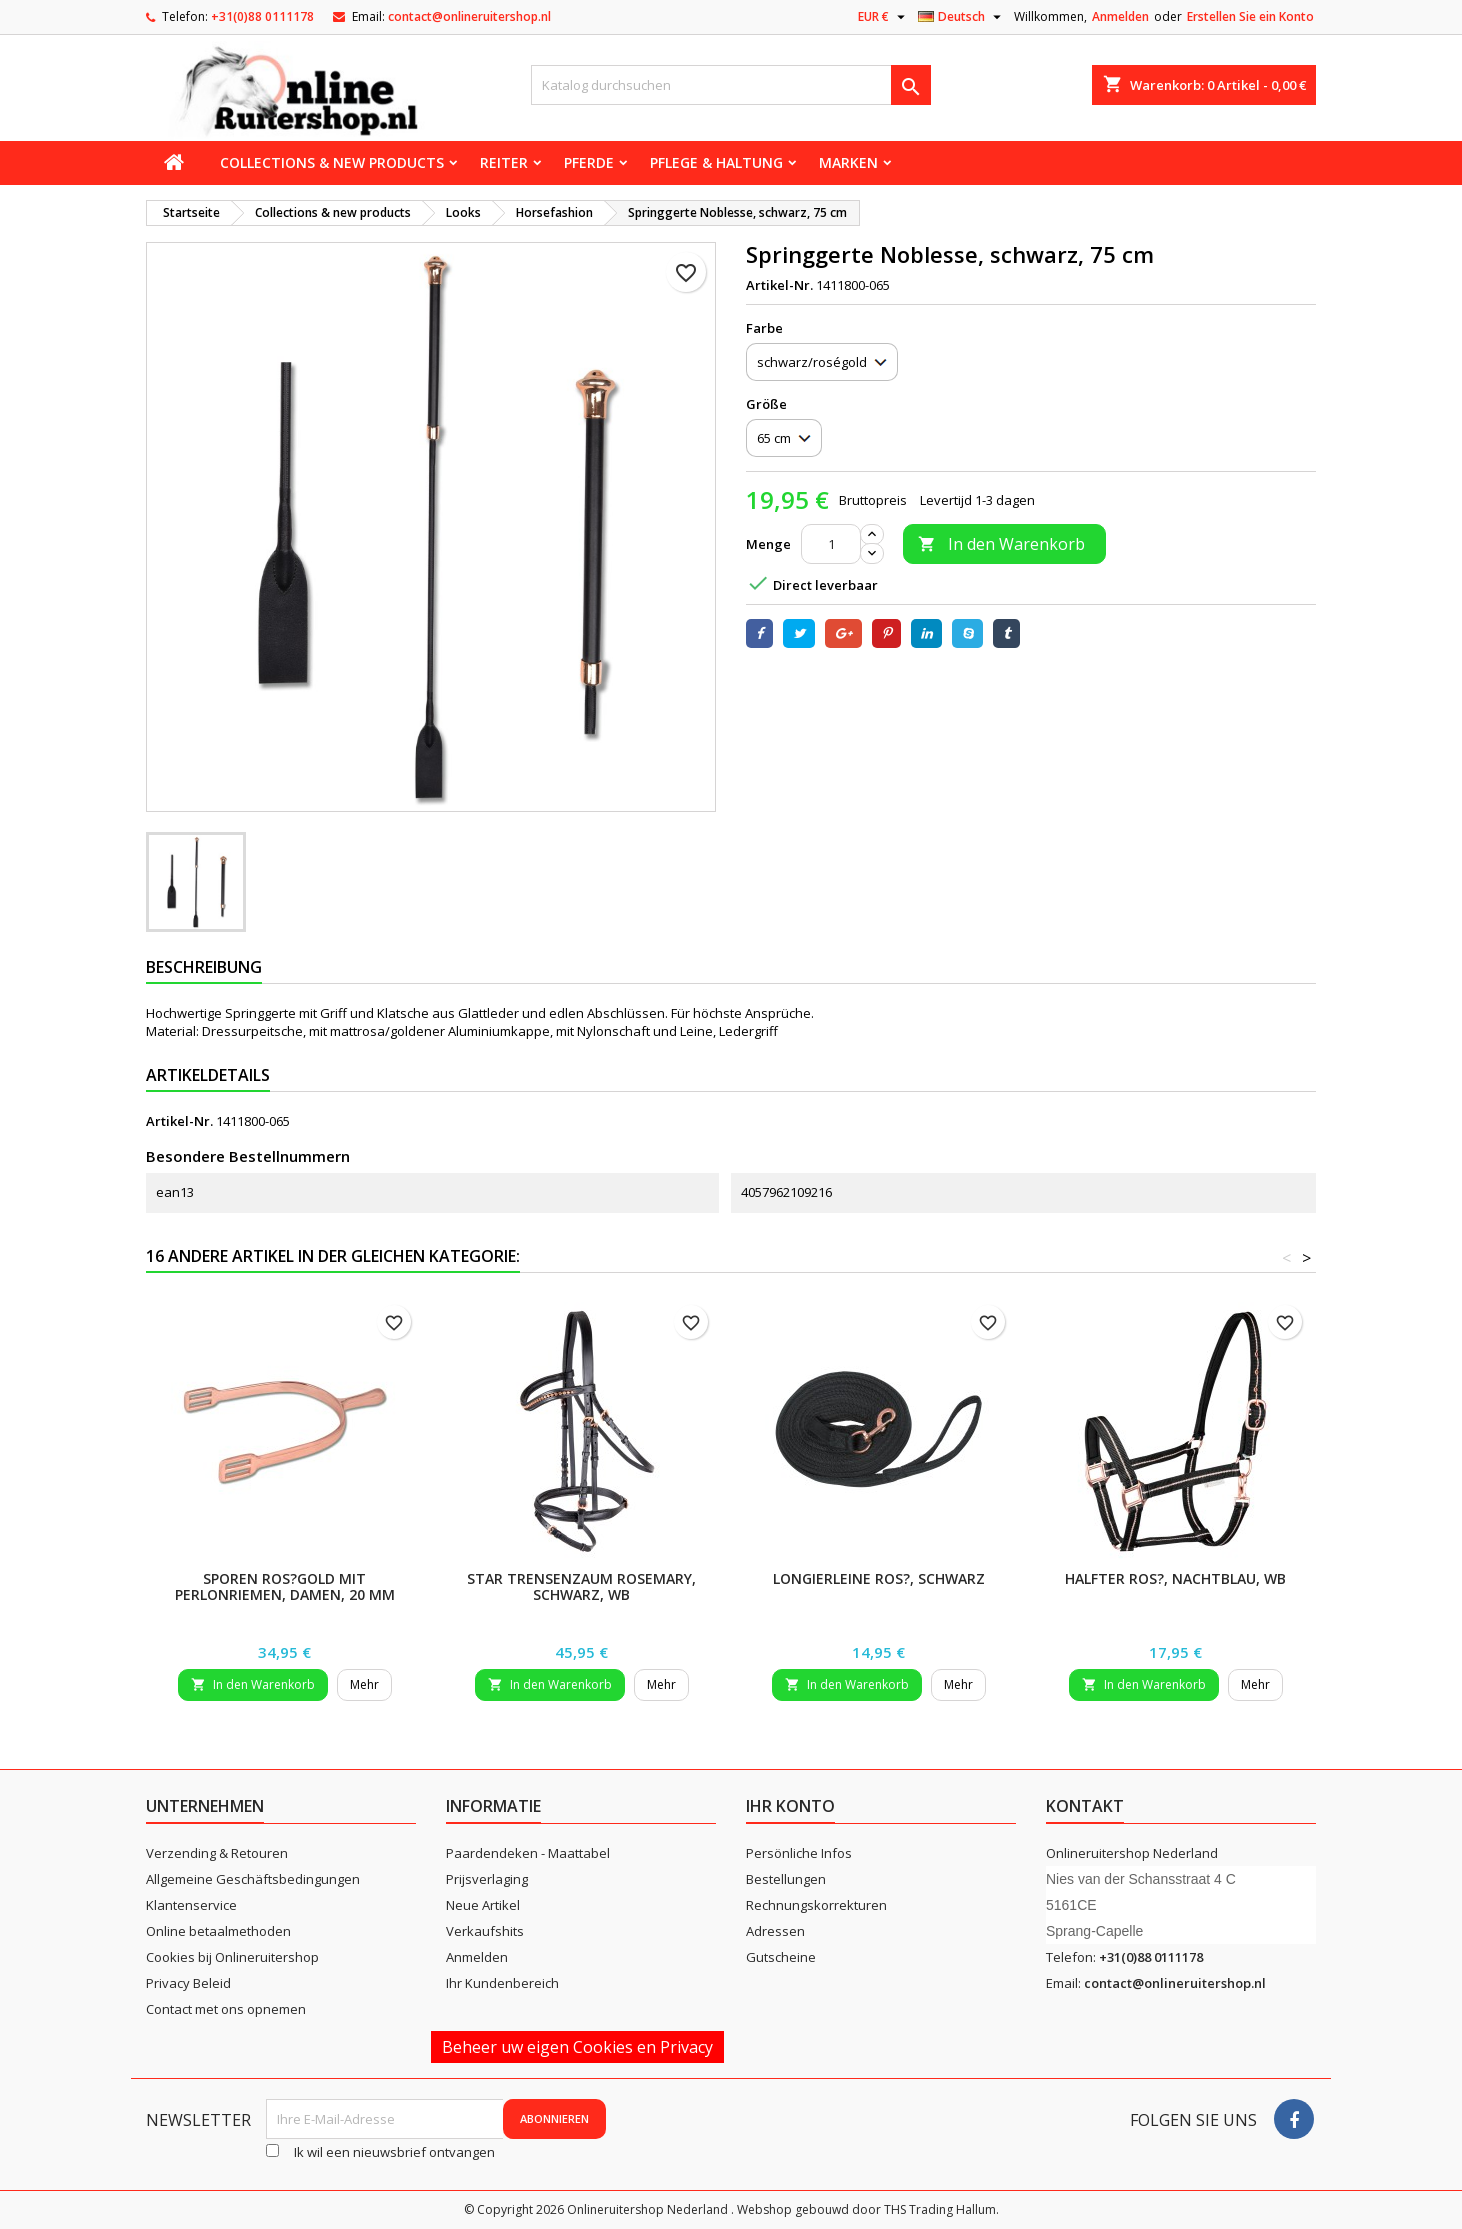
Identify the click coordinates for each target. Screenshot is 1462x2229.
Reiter (504, 162)
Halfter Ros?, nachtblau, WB (1175, 1578)
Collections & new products (332, 162)
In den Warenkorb (1001, 544)
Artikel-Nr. (779, 285)
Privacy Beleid (188, 1983)
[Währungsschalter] (884, 17)
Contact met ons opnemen (226, 2009)
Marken (848, 162)
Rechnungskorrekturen (816, 1905)
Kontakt (1085, 1806)
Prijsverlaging (487, 1879)
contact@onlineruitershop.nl (469, 16)
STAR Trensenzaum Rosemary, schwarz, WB (581, 1586)
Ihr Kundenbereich (502, 1983)
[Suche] (731, 85)
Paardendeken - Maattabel (528, 1853)
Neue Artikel (483, 1905)
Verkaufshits (485, 1931)
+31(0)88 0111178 (262, 16)
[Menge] (831, 544)
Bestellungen (786, 1879)
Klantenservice (191, 1905)
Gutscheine (781, 1957)
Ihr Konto (790, 1806)
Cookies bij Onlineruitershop (232, 1957)
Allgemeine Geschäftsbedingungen (253, 1879)
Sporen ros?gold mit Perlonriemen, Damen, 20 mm (285, 1586)
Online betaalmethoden (218, 1931)
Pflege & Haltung (716, 162)
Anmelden (1120, 16)
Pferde (589, 162)
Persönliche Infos (799, 1853)
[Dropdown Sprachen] (962, 17)
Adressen (775, 1931)
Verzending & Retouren (217, 1853)
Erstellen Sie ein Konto (1250, 16)
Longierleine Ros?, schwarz (879, 1578)
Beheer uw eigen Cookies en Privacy (577, 2047)
